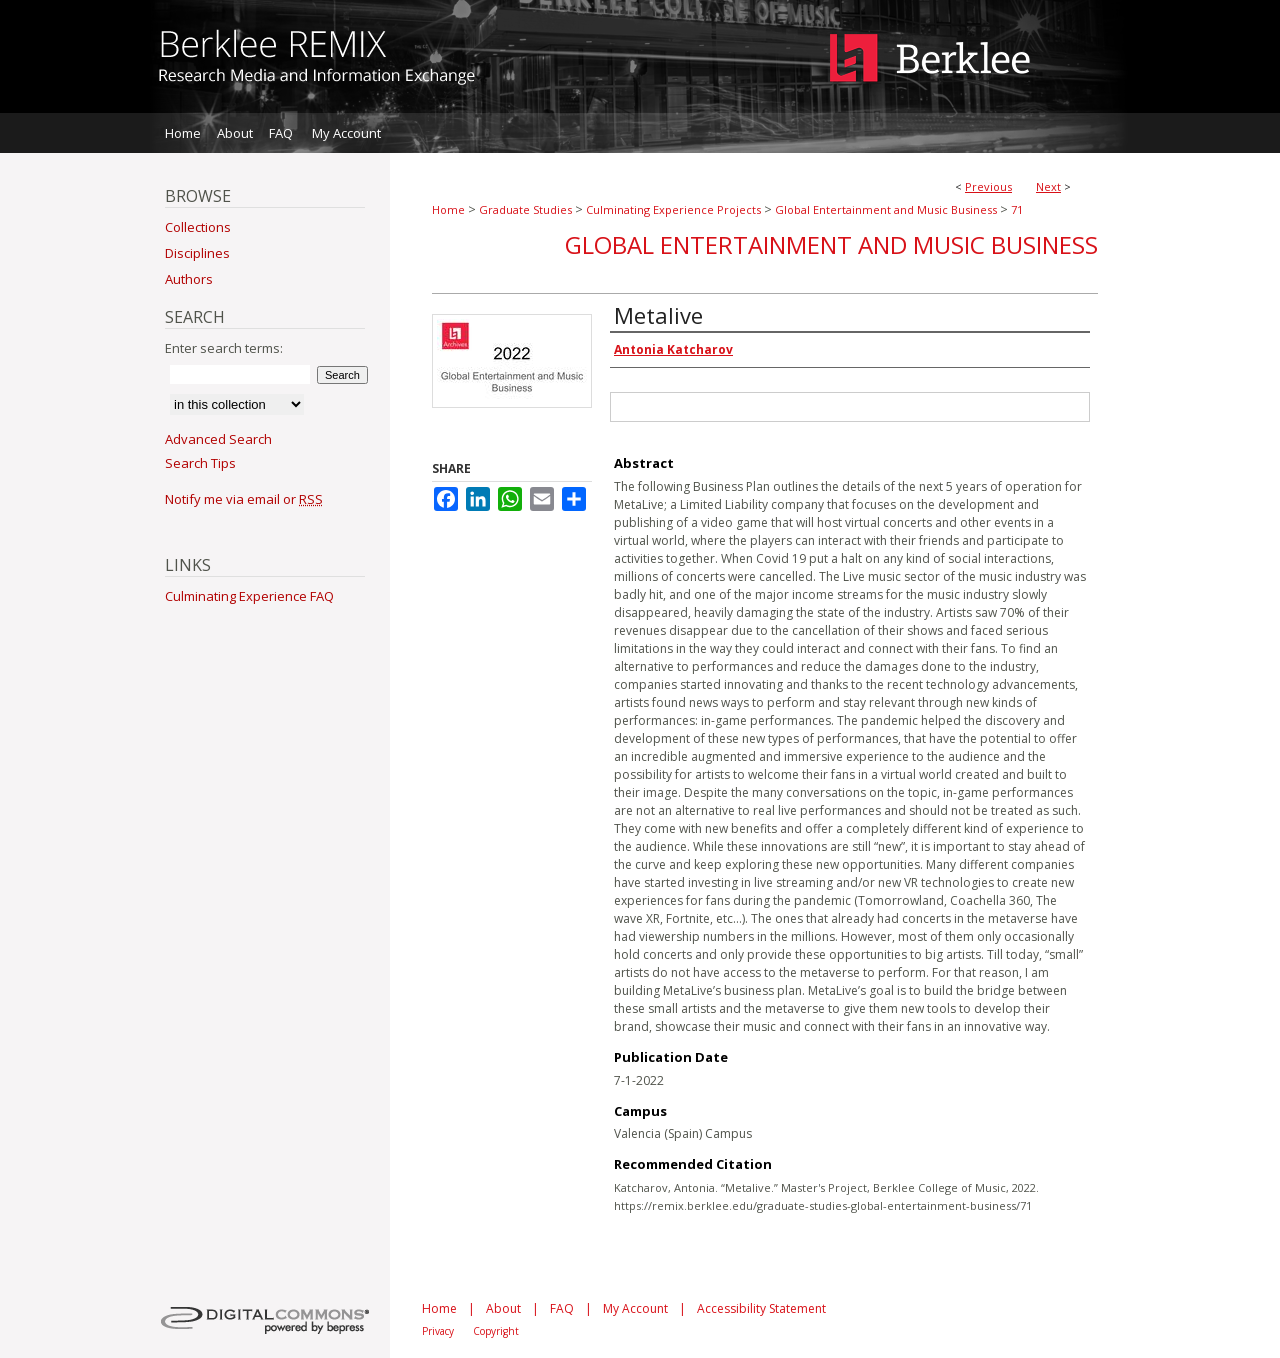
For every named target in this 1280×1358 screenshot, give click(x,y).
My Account (635, 1308)
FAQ (562, 1308)
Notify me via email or (244, 499)
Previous (988, 186)
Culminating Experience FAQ (249, 596)
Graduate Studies (525, 209)
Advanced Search (218, 439)
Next (1048, 186)
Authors (189, 279)
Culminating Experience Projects (673, 209)
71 (1017, 209)
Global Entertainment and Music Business (886, 209)
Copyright (496, 1331)
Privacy (438, 1331)
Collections (198, 227)
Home (448, 209)
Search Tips (200, 463)
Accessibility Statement (761, 1308)
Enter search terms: (224, 348)
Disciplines (197, 253)
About (503, 1308)
